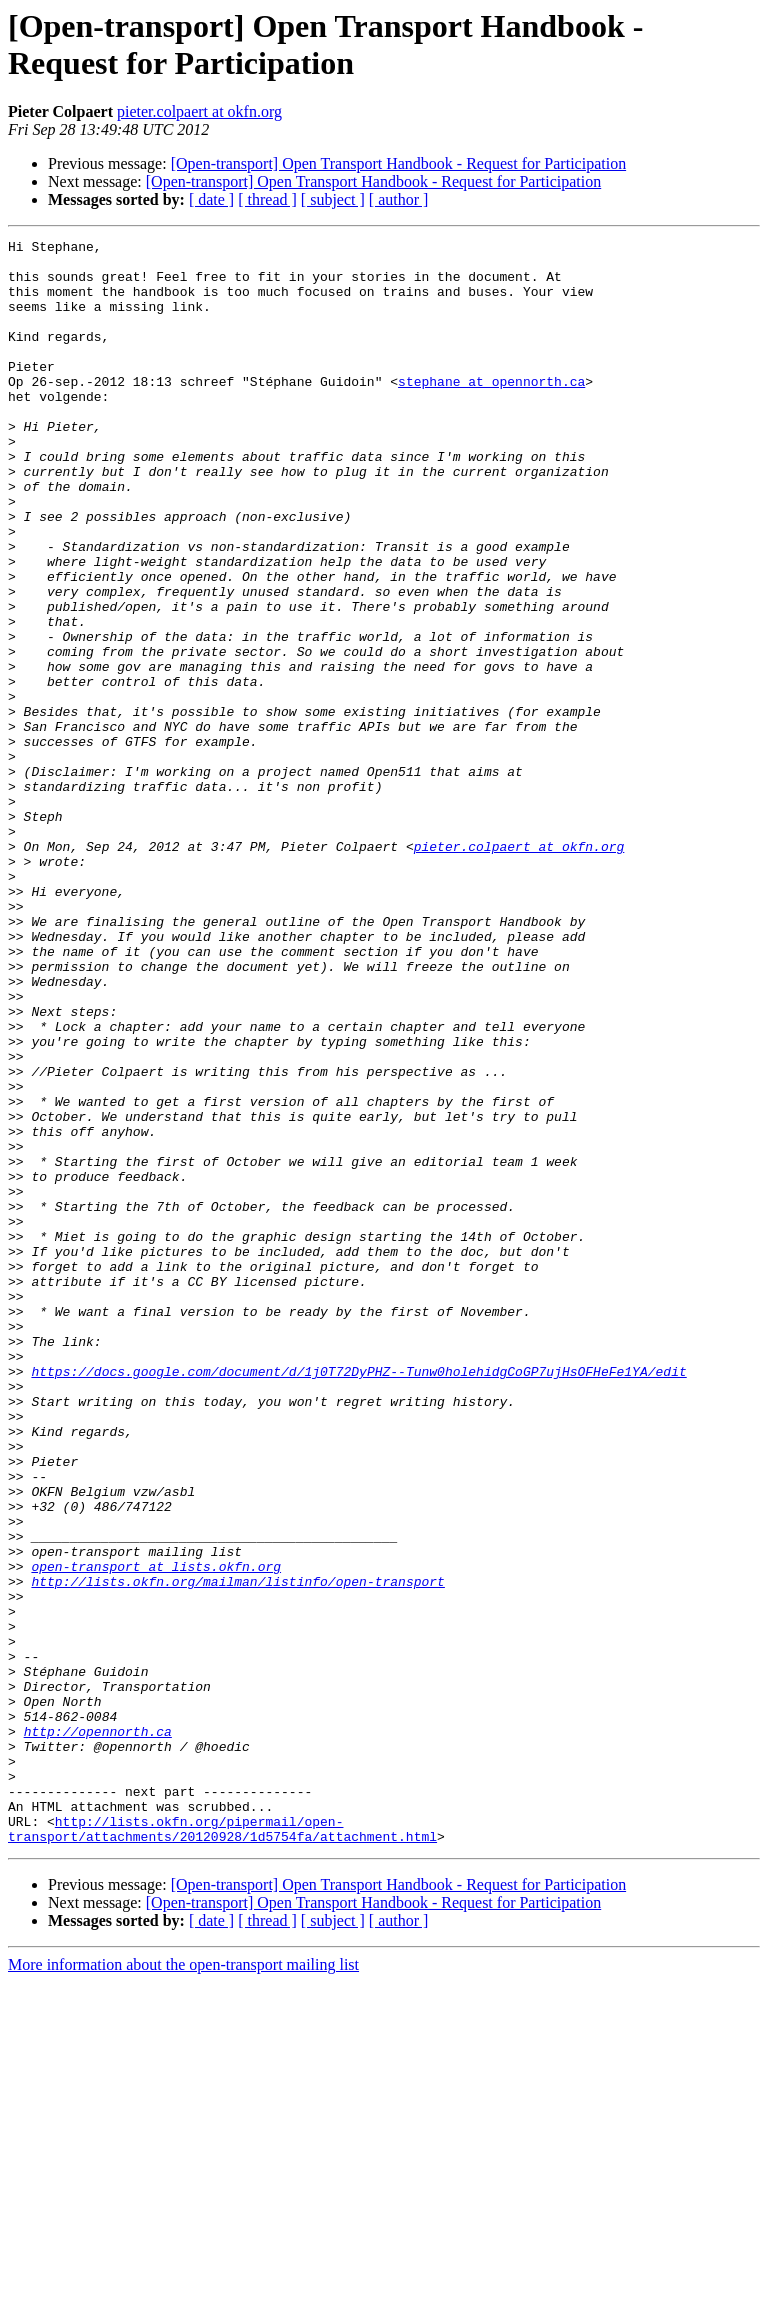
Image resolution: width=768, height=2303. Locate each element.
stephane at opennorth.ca (491, 411)
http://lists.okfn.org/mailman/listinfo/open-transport (237, 1851)
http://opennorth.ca (98, 2031)
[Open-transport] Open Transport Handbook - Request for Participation (398, 163)
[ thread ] (267, 199)
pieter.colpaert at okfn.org (199, 111)
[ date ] (211, 199)
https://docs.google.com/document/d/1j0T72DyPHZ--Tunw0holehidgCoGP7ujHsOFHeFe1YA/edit (358, 1599)
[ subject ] (333, 199)
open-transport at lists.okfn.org (156, 1833)
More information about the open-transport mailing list (183, 2285)
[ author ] (399, 199)
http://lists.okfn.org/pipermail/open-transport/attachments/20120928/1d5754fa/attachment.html (222, 2148)
